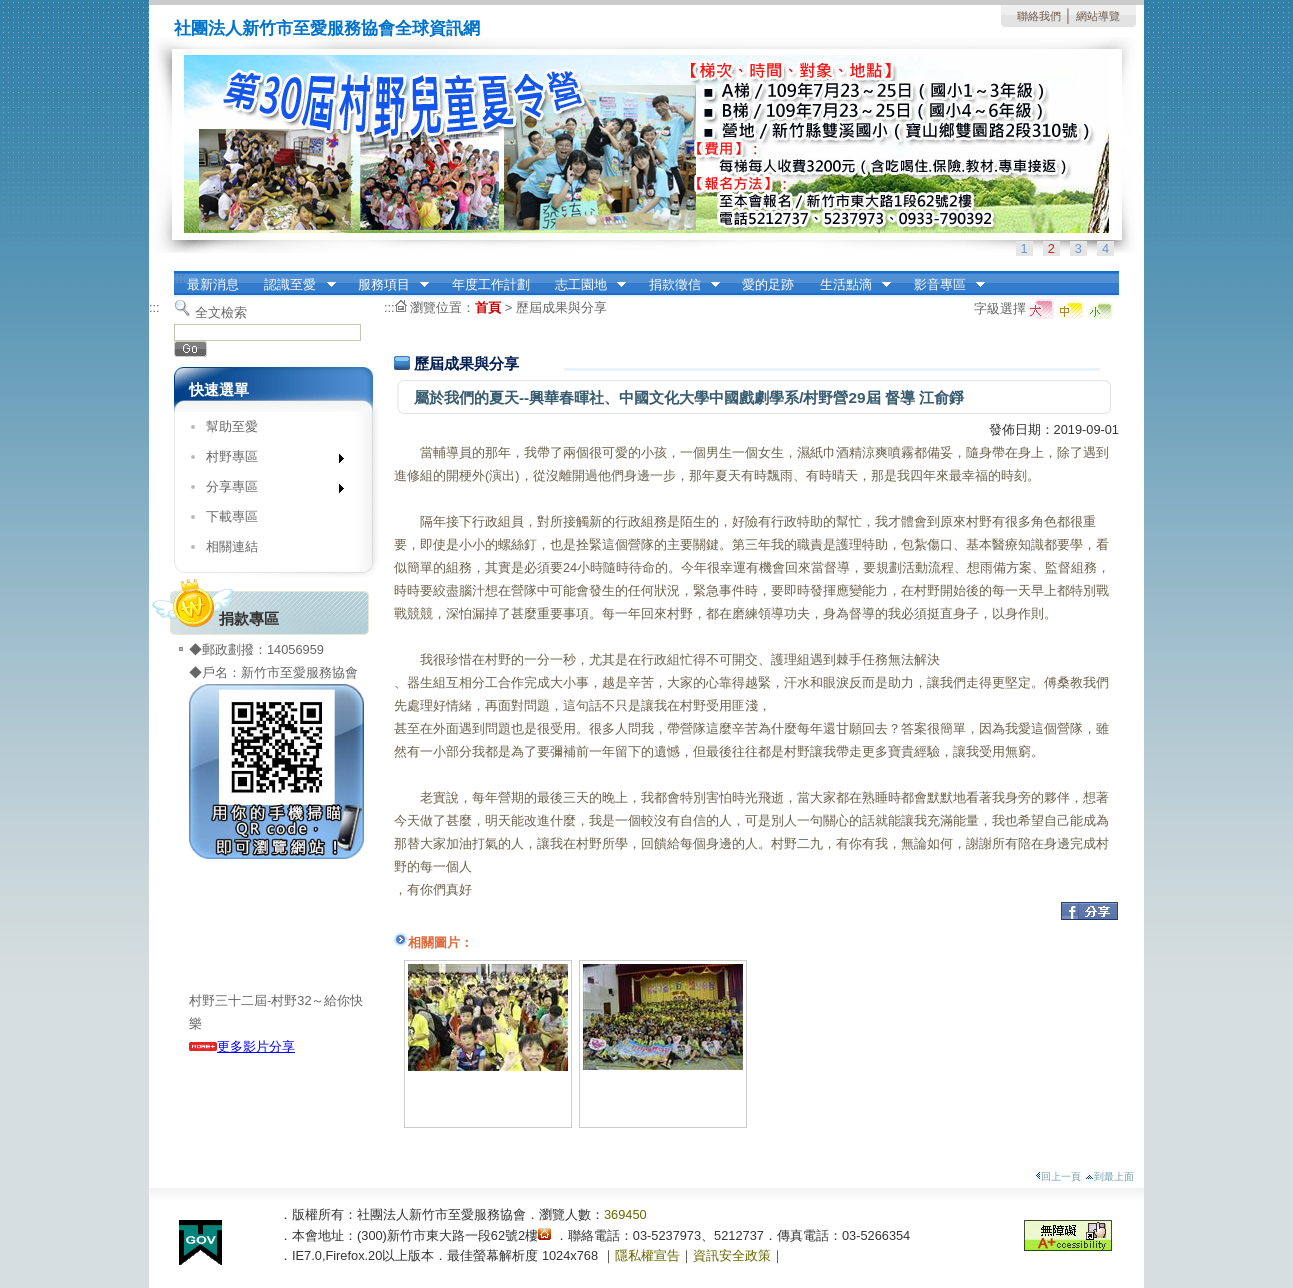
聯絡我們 (1039, 16)
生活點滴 (849, 285)
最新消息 (213, 284)
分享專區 (268, 490)
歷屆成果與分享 (561, 307)
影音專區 (943, 285)
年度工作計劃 (491, 284)
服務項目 (387, 285)
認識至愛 (294, 285)
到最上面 (1109, 1176)
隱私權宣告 (647, 1255)
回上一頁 (1058, 1176)
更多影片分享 (242, 1046)
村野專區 (268, 460)
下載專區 (232, 516)
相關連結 (232, 546)
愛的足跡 (768, 284)
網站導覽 (1098, 16)
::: (179, 277)
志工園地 (584, 285)
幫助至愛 (232, 426)
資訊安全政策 (732, 1255)
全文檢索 (221, 312)
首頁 (488, 307)
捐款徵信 (678, 285)
